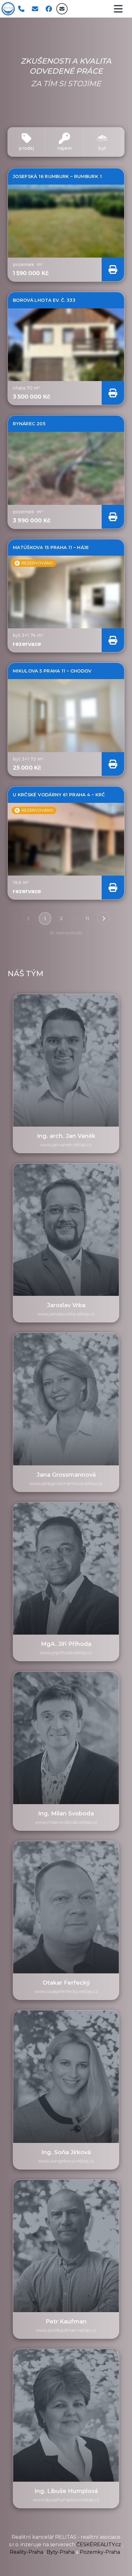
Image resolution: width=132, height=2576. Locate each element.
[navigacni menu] (118, 9)
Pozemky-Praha (100, 2552)
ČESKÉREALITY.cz (99, 2544)
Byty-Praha (60, 2552)
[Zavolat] (21, 9)
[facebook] (49, 9)
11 (87, 918)
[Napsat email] (35, 9)
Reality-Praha (27, 2552)
